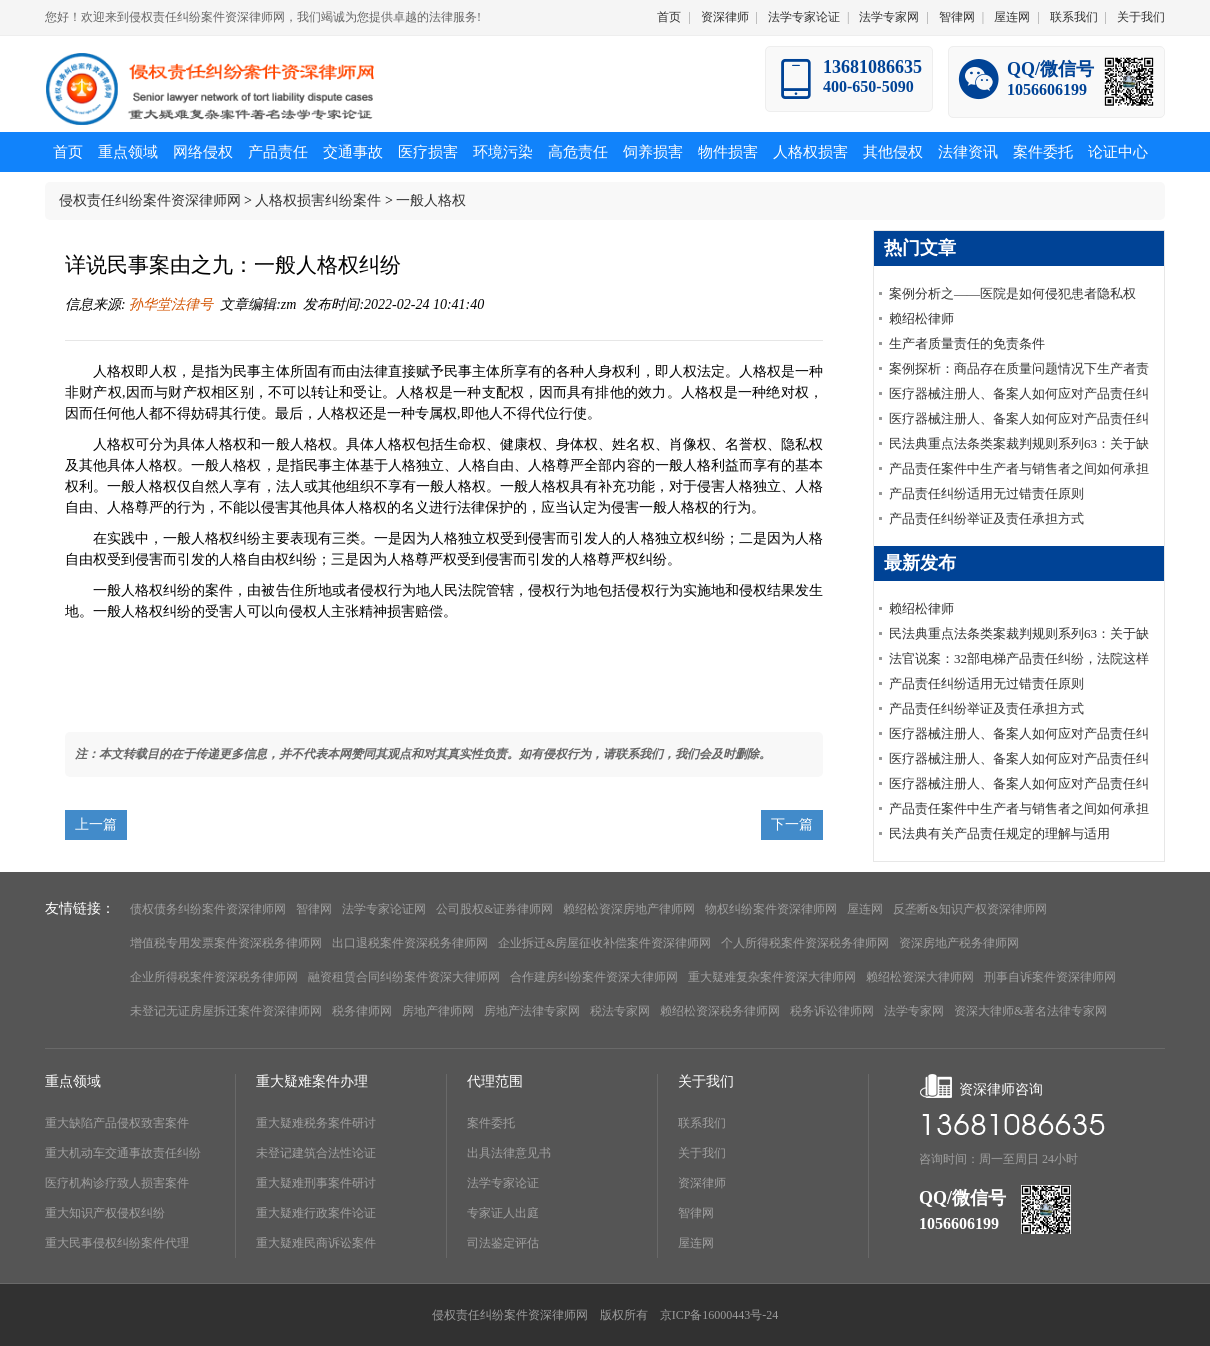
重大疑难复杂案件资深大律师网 (772, 977)
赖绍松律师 (921, 318)
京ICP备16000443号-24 (719, 1315)
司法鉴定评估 (503, 1243)
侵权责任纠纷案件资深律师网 (150, 200)
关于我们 (1141, 17)
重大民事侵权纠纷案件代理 (117, 1243)
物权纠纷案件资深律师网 (771, 909)
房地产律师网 (438, 1011)
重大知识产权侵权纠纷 (105, 1213)
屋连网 (1012, 17)
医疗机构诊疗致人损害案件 (117, 1183)
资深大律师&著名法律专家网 (1030, 1011)
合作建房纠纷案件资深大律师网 (594, 977)
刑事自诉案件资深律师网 (1050, 977)
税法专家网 (620, 1011)
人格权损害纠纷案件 (318, 200)
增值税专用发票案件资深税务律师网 (226, 943)
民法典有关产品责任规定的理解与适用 (999, 833)
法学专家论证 (804, 17)
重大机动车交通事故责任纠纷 (123, 1153)
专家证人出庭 (503, 1213)
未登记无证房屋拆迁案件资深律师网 (226, 1011)
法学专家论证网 (384, 909)
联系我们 (1074, 17)
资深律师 (725, 17)
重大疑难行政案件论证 (316, 1213)
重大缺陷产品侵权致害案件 (117, 1123)
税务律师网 (362, 1011)
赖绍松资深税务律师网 (720, 1011)
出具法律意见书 (509, 1153)
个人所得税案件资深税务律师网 (805, 943)
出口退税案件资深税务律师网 (410, 943)
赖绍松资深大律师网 (920, 977)
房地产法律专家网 (532, 1011)
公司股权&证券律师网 (494, 909)
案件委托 (491, 1123)
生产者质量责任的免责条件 (967, 343)
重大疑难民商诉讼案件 (316, 1243)
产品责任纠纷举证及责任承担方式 (986, 518)
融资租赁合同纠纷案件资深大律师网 (404, 977)
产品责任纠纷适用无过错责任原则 (986, 493)
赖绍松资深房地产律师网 (629, 909)
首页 (669, 17)
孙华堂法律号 (170, 304)
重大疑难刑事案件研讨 (316, 1183)
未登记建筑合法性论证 (316, 1153)
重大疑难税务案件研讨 (316, 1123)
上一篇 (96, 824)
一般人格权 (431, 200)
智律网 (957, 17)
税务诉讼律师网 (832, 1011)
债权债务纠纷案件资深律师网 (208, 909)
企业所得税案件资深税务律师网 (214, 977)
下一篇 (792, 824)
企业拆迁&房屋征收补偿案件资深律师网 (604, 943)
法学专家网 (889, 17)
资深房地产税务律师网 (959, 943)
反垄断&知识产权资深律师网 (969, 909)
